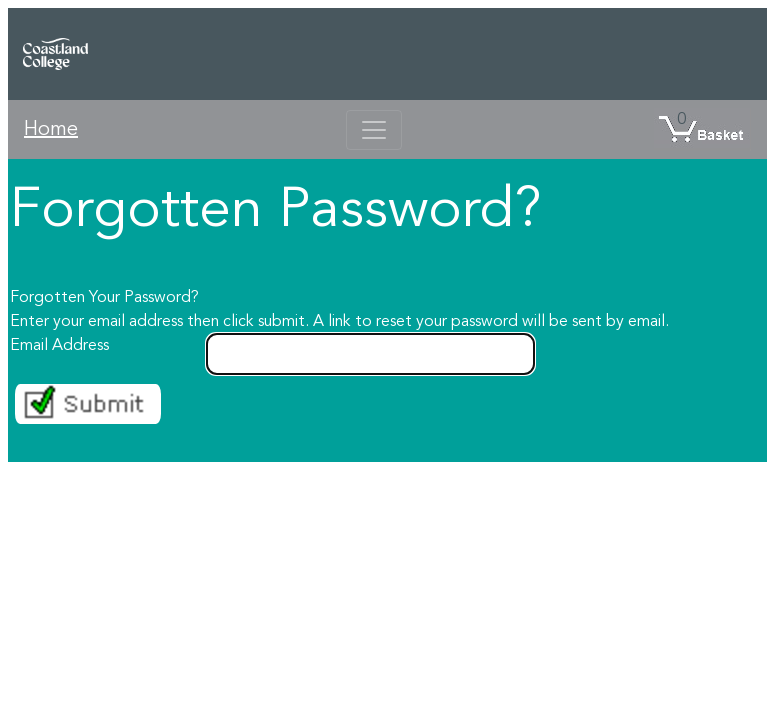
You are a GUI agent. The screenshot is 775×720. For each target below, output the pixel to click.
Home (51, 130)
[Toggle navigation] (374, 130)
